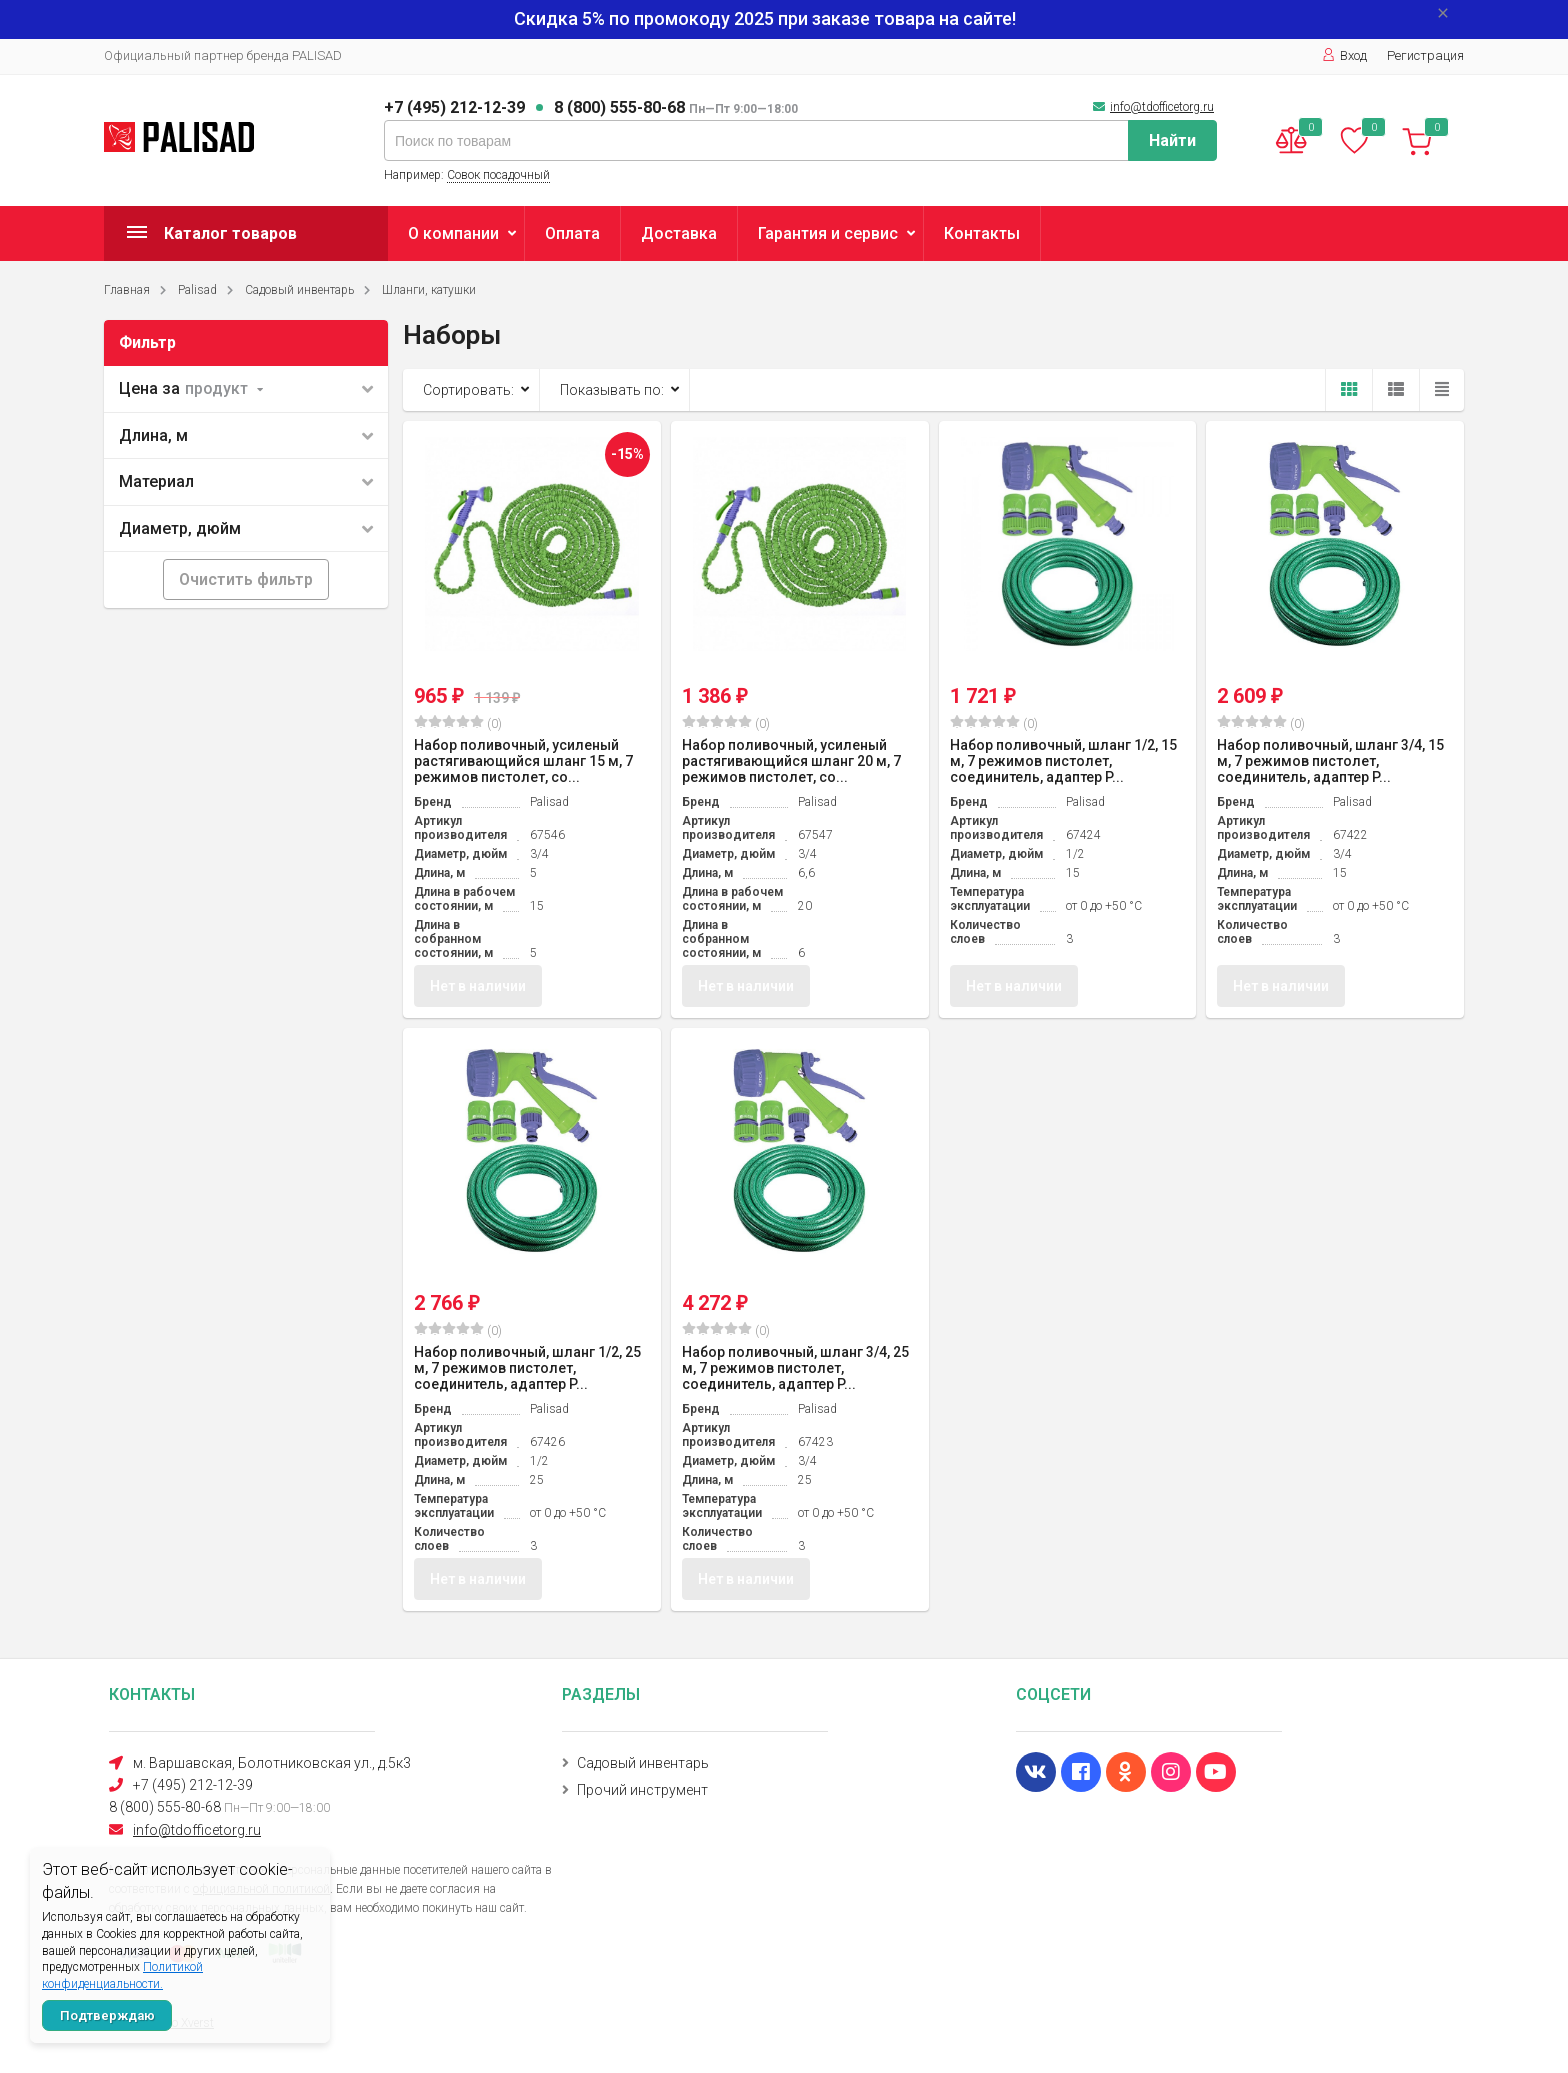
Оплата (572, 233)
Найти (1172, 140)
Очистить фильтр (246, 579)
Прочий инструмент (642, 1790)
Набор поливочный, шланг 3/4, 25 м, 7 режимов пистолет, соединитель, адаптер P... (795, 1369)
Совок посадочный (498, 175)
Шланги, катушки (429, 290)
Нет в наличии (478, 986)
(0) (458, 723)
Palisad (197, 290)
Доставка (679, 233)
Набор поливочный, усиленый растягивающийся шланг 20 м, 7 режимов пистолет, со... (791, 761)
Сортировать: (468, 390)
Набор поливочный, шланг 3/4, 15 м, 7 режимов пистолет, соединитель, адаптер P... (1330, 761)
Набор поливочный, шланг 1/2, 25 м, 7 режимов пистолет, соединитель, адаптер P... (527, 1369)
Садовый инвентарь (299, 290)
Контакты (982, 233)
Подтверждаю (107, 2015)
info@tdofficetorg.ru (1162, 107)
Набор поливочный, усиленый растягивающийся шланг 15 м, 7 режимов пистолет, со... (523, 761)
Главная (127, 290)
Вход (1344, 55)
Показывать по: (612, 390)
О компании (453, 233)
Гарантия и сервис (828, 233)
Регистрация (1425, 55)
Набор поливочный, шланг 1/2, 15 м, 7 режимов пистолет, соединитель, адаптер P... (1063, 761)
